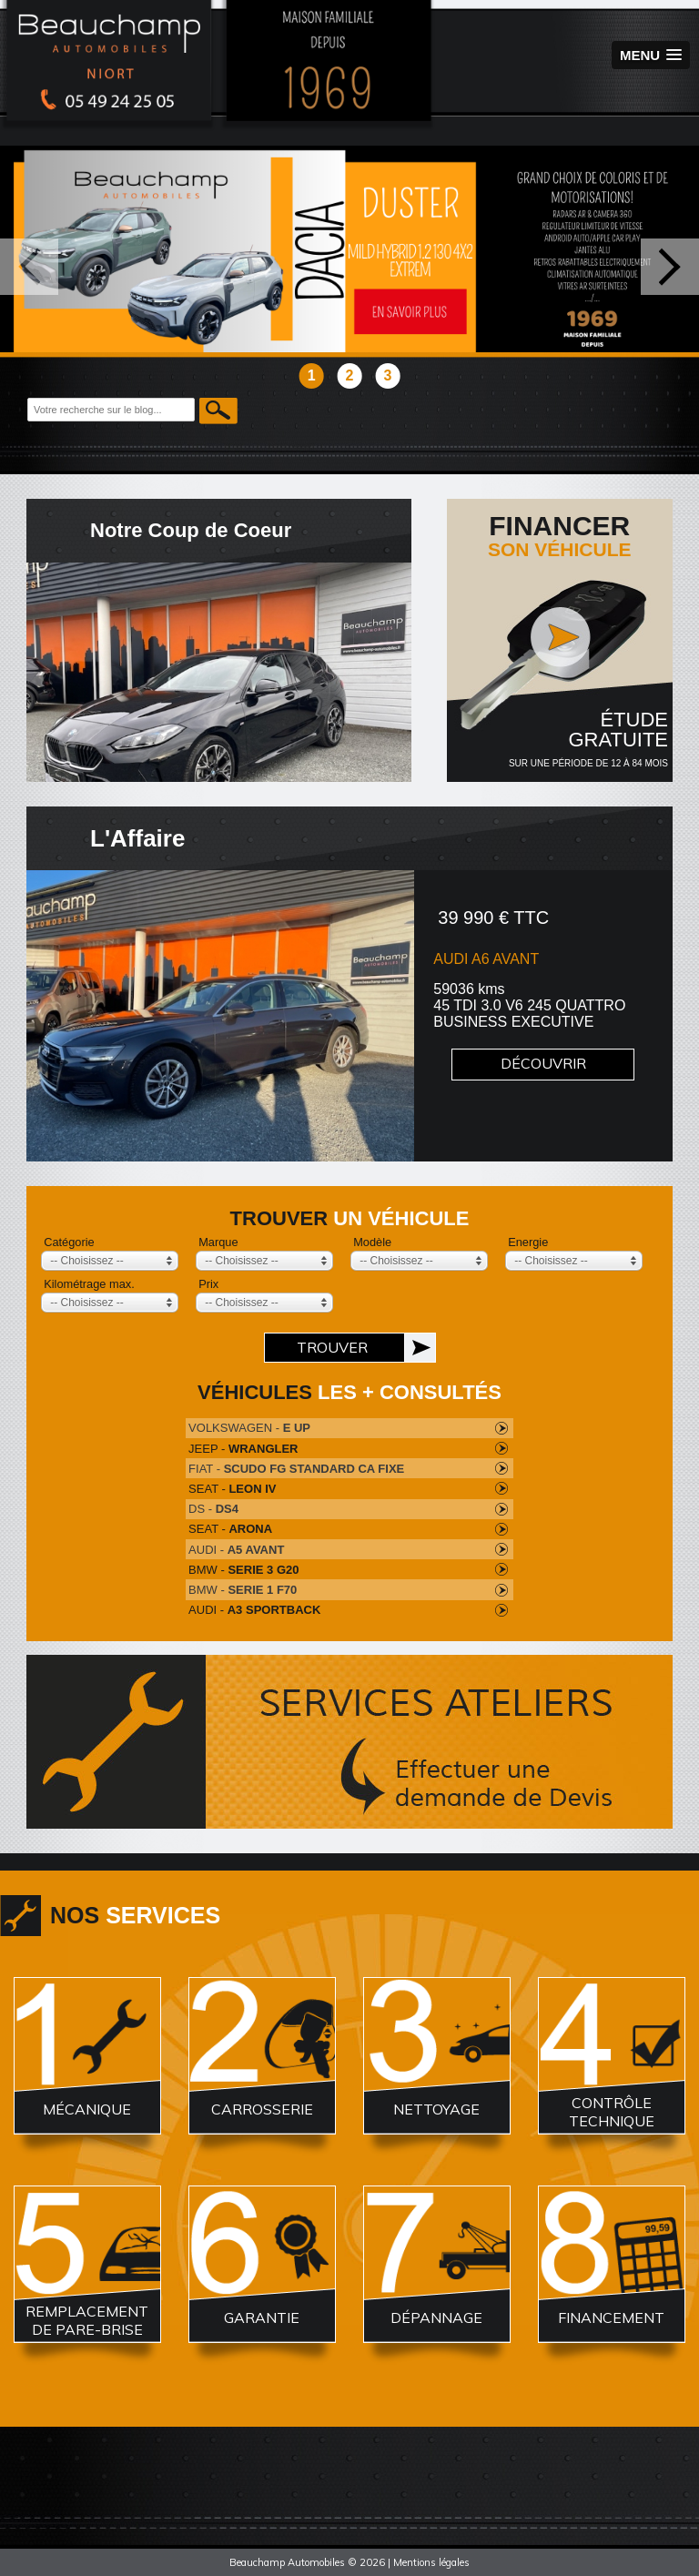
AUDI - (236, 1550)
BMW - (243, 1570)
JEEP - (243, 1448)
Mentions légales (431, 2562)
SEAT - (232, 1489)
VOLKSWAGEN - (249, 1428)
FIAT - (296, 1469)
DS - (213, 1509)
